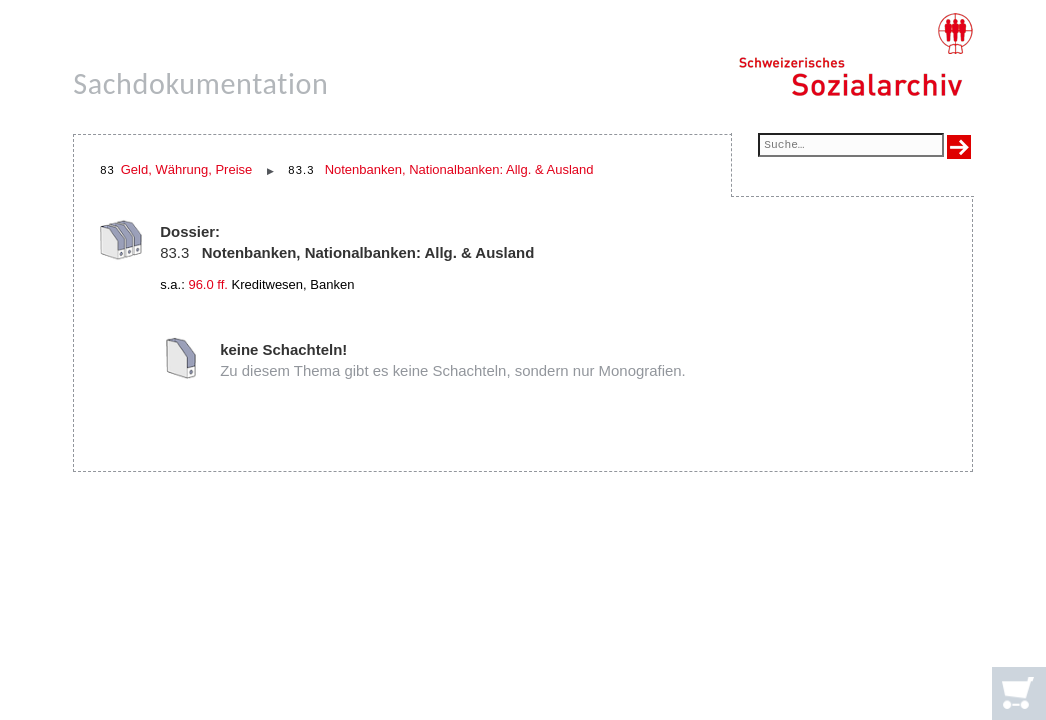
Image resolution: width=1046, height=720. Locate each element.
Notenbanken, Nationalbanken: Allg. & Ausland (459, 169)
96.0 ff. (208, 284)
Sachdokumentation (200, 83)
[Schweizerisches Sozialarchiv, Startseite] (855, 55)
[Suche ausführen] (959, 147)
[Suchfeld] (850, 146)
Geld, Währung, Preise (187, 169)
